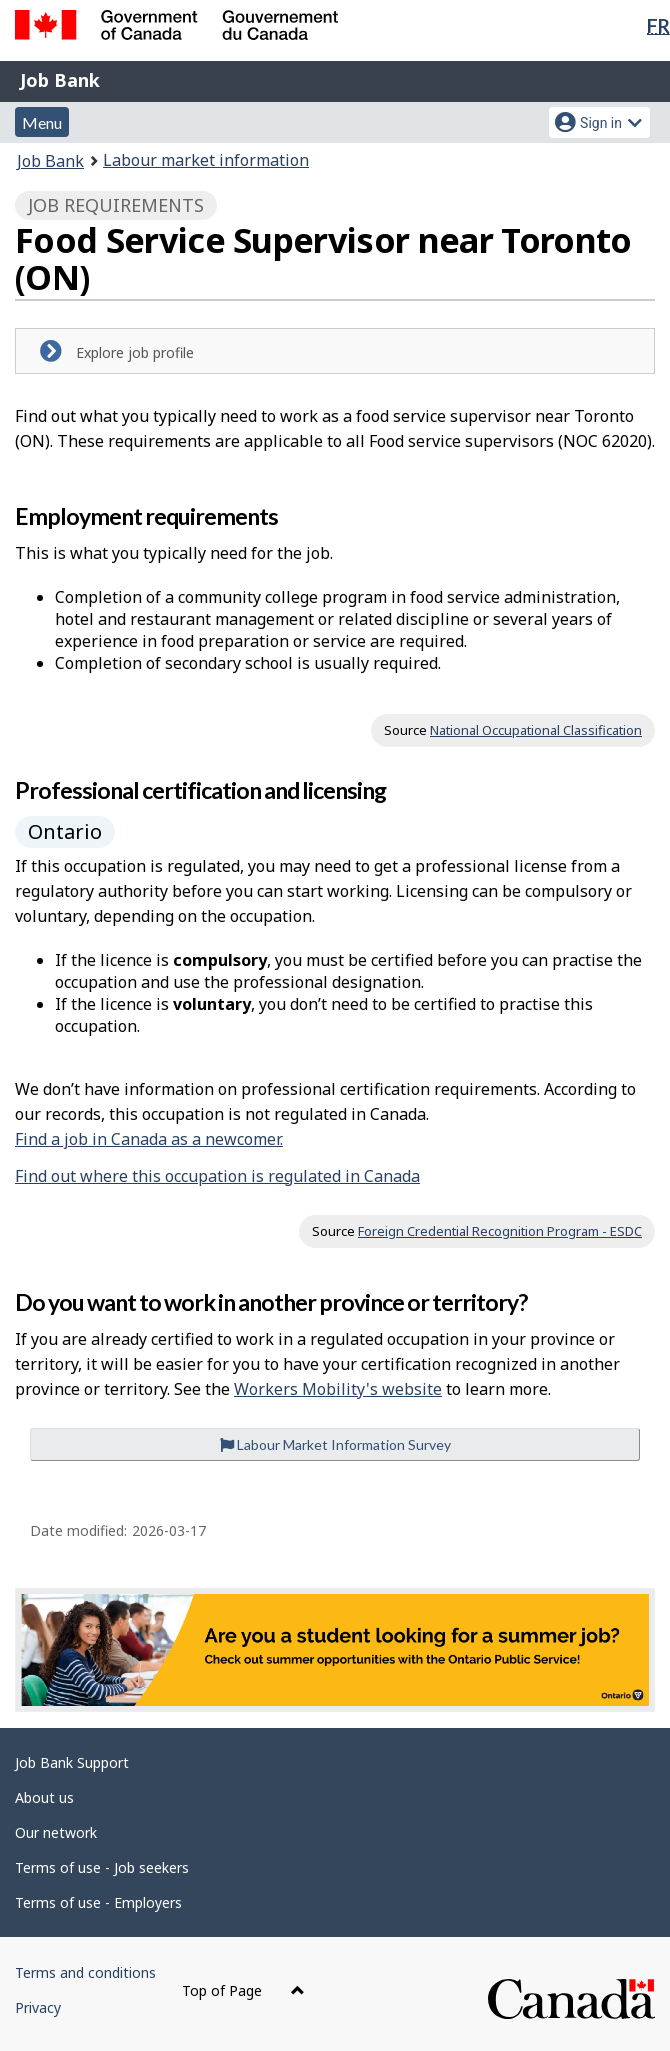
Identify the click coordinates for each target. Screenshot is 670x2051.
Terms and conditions (85, 1972)
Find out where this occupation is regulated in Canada (217, 1176)
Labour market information (206, 160)
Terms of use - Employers (98, 1902)
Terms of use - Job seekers (102, 1867)
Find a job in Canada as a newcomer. (149, 1139)
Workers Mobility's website (338, 1389)
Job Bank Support (72, 1762)
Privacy (38, 2007)
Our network (56, 1832)
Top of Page (243, 1990)
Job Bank (60, 80)
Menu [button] (42, 122)
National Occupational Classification (536, 730)
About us (44, 1797)
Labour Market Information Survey (335, 1444)
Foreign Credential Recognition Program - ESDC (500, 1231)
